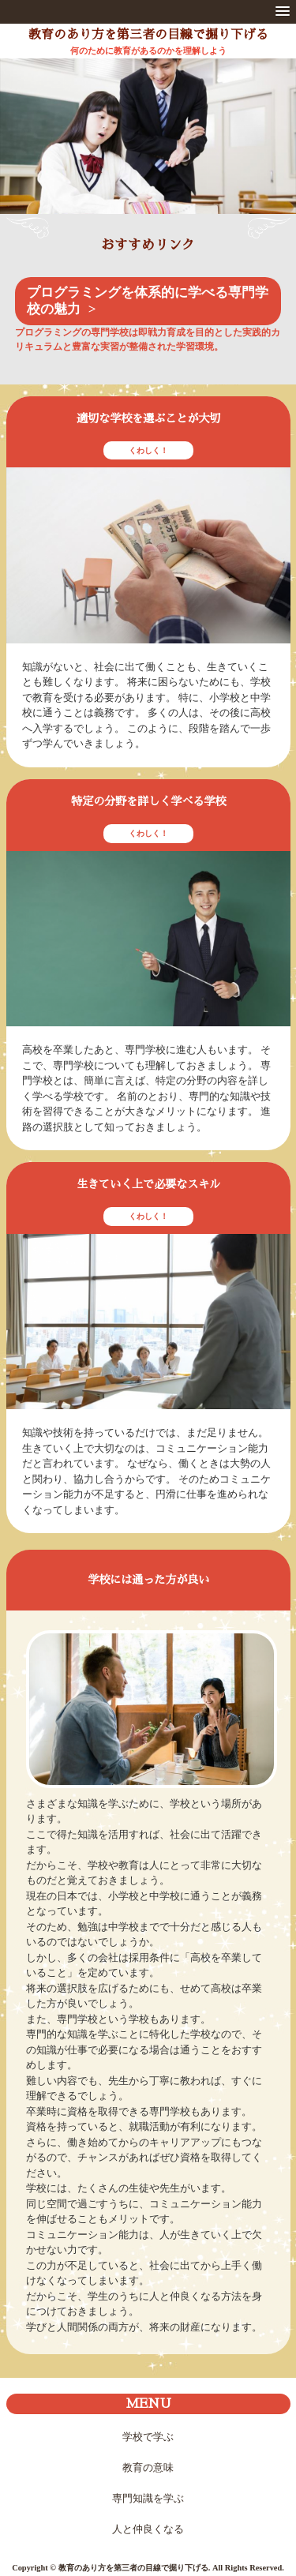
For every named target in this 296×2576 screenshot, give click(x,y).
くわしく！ (148, 450)
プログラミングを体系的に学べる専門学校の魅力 (147, 301)
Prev (22, 151)
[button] (282, 11)
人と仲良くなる (148, 2529)
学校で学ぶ (148, 2437)
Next (274, 151)
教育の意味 (148, 2467)
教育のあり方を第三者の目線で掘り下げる (148, 34)
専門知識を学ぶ (148, 2498)
